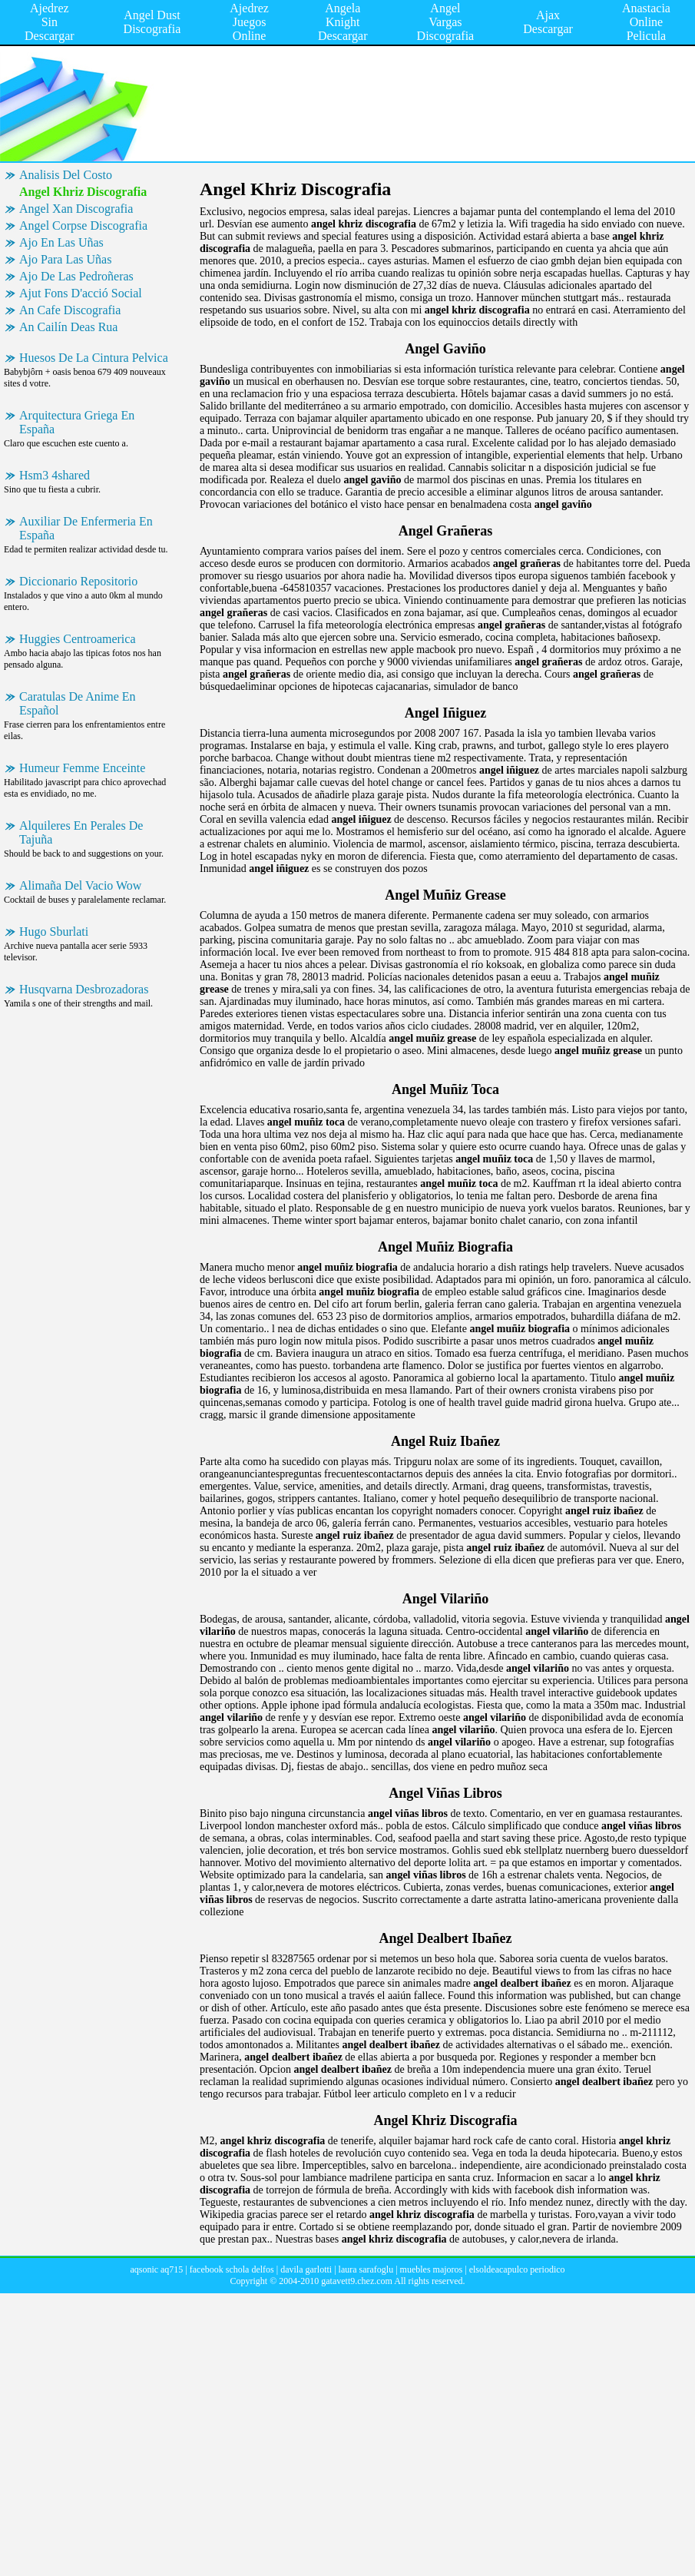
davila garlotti (306, 2269)
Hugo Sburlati (53, 931)
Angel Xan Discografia (76, 208)
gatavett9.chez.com (356, 2281)
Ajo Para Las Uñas (65, 259)
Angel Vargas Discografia (446, 22)
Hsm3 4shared (54, 475)
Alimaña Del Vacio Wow (80, 885)
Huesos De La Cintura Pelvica (93, 357)
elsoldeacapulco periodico (517, 2269)
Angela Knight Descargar (343, 22)
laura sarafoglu (366, 2269)
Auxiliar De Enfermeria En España (86, 528)
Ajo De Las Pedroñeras (76, 276)
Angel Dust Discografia (152, 21)
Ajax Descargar (548, 21)
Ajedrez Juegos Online (249, 22)
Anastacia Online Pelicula (646, 22)
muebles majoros (431, 2269)
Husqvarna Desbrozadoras (83, 989)
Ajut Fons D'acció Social (80, 293)
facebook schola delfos (232, 2269)
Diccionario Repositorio (78, 581)
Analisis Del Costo (65, 174)
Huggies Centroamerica (77, 638)
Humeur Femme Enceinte (82, 767)
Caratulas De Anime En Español (77, 703)
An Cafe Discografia (70, 310)
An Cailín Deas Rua (68, 326)
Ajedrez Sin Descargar (49, 22)
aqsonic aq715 (156, 2269)
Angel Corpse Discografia (83, 225)
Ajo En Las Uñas (61, 242)
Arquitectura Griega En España (76, 422)
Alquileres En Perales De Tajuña (81, 832)
